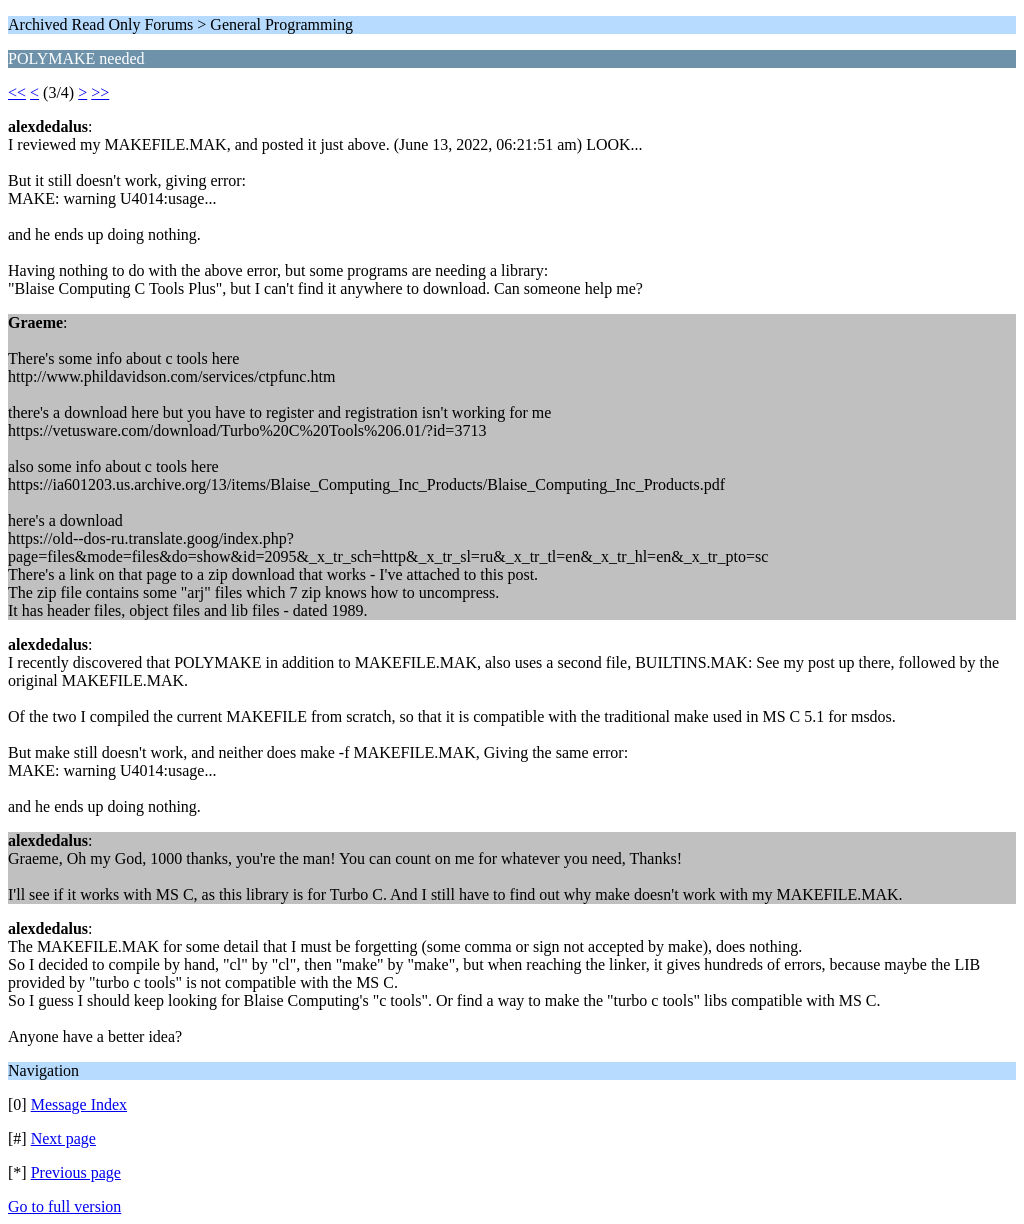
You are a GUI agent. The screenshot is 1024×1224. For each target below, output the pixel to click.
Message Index (79, 1104)
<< (17, 92)
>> (100, 92)
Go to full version (64, 1206)
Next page (63, 1138)
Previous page (76, 1172)
